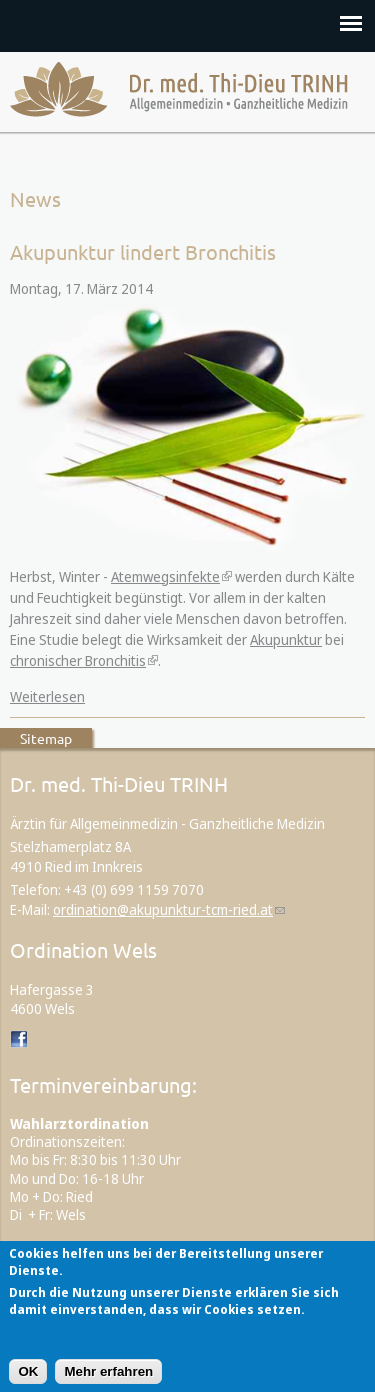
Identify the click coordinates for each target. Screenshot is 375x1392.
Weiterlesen (47, 696)
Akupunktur (286, 639)
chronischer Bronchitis (78, 660)
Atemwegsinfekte (165, 576)
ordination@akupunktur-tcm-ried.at (163, 909)
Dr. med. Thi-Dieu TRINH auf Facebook (20, 1040)
